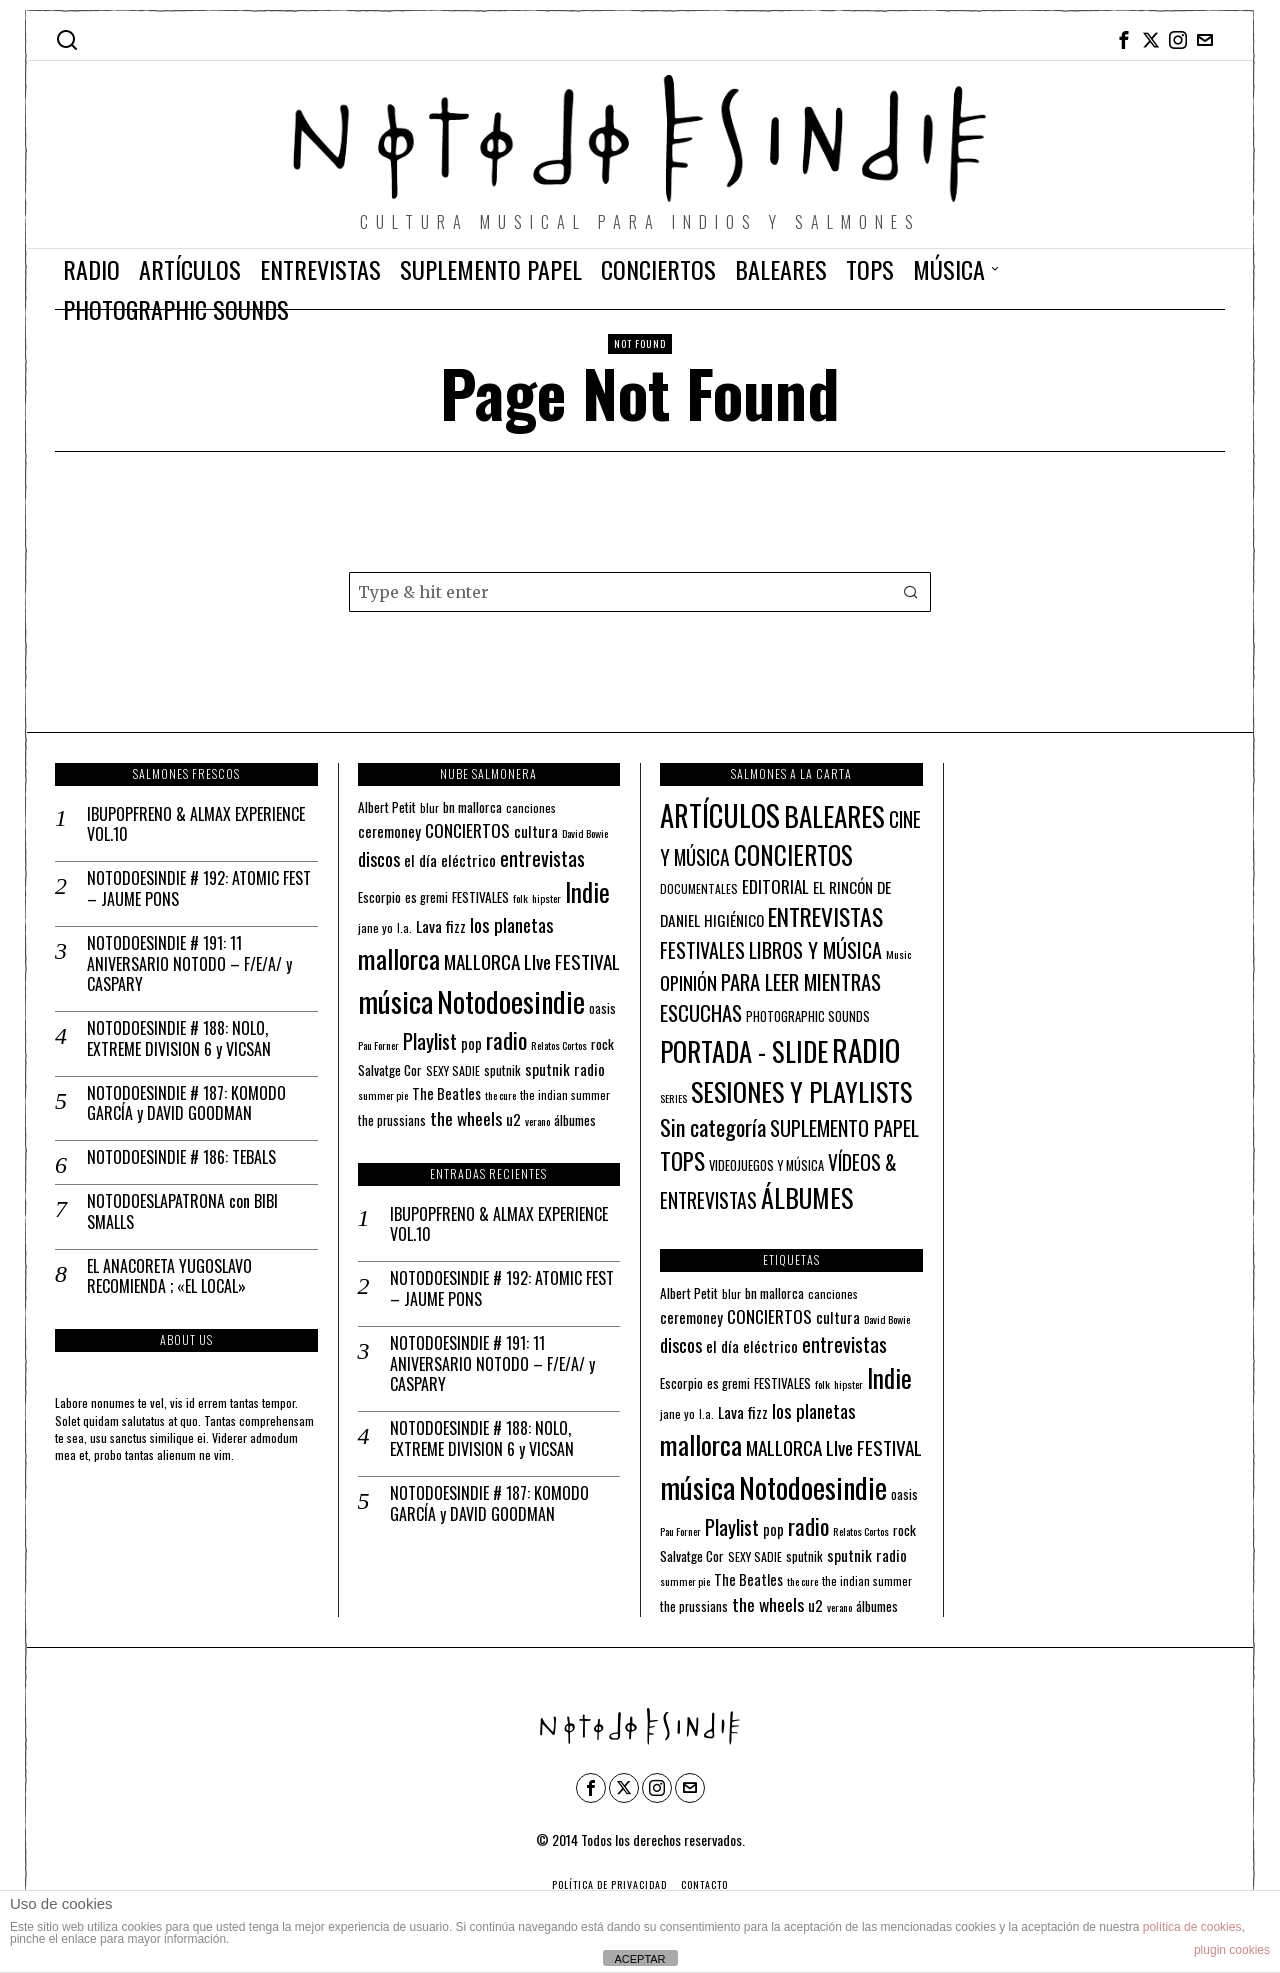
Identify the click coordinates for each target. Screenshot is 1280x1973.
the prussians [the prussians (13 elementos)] (392, 1120)
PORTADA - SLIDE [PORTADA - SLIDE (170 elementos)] (744, 1051)
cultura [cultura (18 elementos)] (536, 831)
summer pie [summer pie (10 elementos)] (383, 1095)
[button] (911, 592)
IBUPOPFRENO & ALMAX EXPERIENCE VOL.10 (196, 825)
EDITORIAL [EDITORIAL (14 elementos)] (775, 886)
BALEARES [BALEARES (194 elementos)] (834, 816)
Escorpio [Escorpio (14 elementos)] (379, 897)
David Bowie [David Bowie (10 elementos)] (585, 833)
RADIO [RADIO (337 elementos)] (866, 1049)
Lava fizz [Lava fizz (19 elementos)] (441, 926)
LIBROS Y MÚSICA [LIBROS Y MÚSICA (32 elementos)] (815, 950)
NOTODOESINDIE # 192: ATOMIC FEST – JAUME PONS (199, 889)
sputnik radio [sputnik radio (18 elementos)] (565, 1069)
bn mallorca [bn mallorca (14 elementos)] (472, 807)
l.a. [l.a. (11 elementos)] (404, 927)
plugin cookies (1232, 1950)
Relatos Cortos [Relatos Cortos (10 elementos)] (559, 1045)
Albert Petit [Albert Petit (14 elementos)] (387, 807)
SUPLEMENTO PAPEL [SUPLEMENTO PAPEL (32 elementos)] (844, 1128)
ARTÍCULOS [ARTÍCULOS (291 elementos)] (720, 815)
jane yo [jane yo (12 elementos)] (375, 927)
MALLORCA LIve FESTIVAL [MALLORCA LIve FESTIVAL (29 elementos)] (532, 961)
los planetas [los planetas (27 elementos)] (512, 924)
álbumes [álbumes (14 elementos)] (575, 1120)
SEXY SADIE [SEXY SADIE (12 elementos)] (453, 1070)
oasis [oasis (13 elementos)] (602, 1008)
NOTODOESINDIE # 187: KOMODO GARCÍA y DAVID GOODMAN (186, 1104)
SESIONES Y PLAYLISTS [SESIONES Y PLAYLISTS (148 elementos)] (801, 1091)
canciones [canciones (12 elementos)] (531, 807)
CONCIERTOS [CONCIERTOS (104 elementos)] (793, 855)
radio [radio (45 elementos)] (506, 1040)
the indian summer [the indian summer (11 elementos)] (565, 1094)
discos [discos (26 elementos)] (379, 858)
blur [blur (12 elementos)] (429, 807)
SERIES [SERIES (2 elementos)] (673, 1098)
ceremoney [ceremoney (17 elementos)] (389, 831)
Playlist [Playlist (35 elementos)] (430, 1040)
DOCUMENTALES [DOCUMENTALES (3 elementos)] (699, 888)
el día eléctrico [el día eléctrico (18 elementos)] (450, 860)
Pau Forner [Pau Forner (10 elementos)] (378, 1045)
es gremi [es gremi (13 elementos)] (426, 897)
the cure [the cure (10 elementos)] (500, 1095)
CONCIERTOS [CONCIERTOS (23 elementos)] (467, 830)
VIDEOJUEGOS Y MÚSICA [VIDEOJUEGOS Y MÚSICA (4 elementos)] (766, 1165)
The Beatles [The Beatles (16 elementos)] (446, 1093)
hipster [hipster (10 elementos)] (546, 898)
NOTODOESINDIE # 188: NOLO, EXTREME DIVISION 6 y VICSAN (179, 1039)
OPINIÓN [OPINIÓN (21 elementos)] (688, 982)
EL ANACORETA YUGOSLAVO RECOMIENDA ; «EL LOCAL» (169, 1277)
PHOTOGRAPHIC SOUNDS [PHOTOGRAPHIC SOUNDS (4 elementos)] (808, 1016)
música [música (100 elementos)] (395, 1000)
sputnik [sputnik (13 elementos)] (502, 1070)
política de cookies (1192, 1927)
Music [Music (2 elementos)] (898, 954)
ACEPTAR (639, 1959)
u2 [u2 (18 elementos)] (513, 1119)
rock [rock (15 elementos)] (602, 1044)
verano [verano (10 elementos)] (537, 1121)
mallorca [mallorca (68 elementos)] (399, 958)
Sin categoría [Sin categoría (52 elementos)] (713, 1127)
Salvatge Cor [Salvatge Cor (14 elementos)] (390, 1070)
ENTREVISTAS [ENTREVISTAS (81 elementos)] (825, 916)
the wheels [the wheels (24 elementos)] (466, 1118)
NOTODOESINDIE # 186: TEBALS (181, 1157)
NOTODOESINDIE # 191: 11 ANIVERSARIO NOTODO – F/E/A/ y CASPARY (189, 964)
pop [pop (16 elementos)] (471, 1043)
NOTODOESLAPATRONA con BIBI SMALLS (182, 1212)
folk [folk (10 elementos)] (520, 898)
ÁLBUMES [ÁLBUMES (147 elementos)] (807, 1197)
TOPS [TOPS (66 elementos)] (682, 1161)
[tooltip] (1124, 40)
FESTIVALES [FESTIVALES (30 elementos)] (702, 950)
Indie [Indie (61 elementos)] (587, 891)
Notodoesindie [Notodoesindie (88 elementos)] (511, 1001)
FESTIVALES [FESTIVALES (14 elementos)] (480, 897)
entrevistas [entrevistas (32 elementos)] (542, 858)
